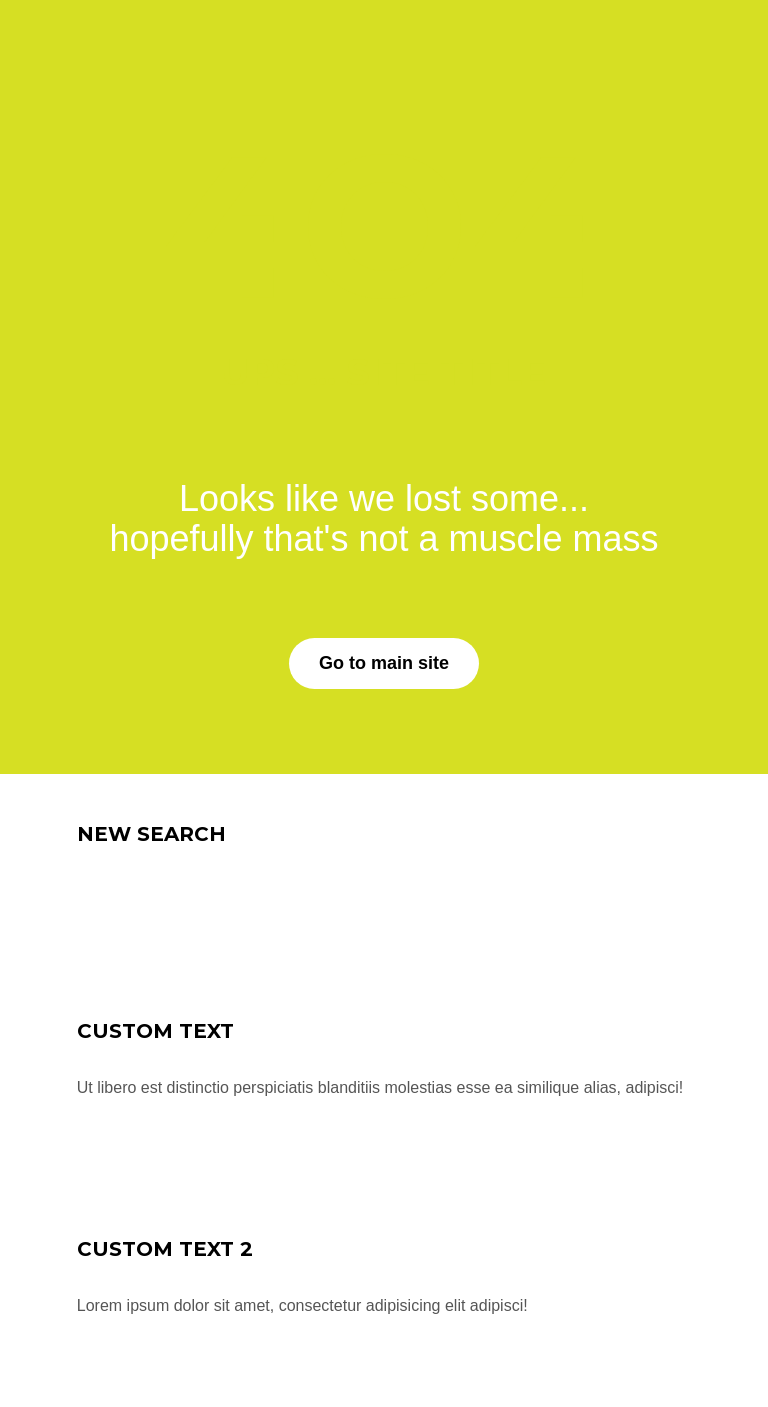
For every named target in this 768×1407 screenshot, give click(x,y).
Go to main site (384, 663)
